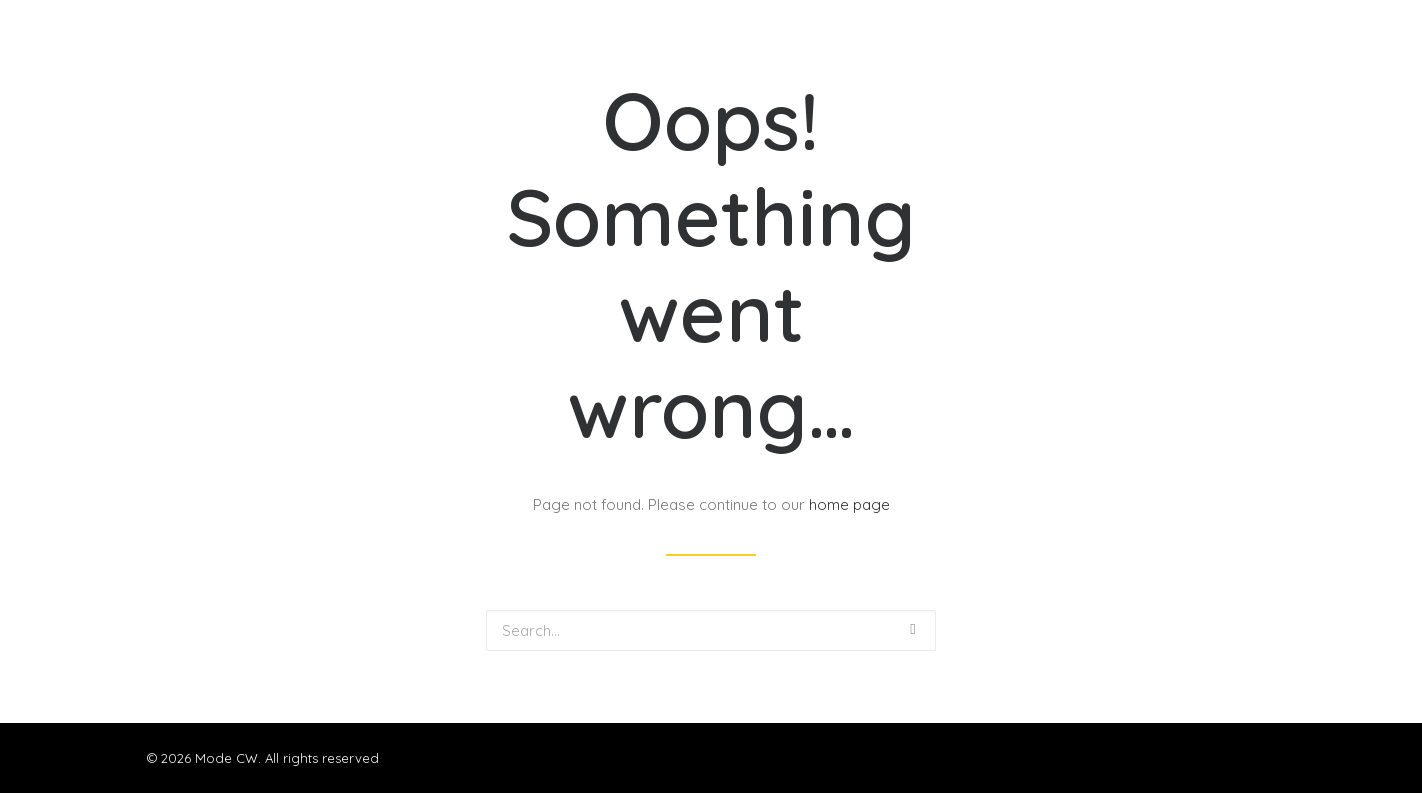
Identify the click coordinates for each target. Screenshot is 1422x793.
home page (849, 504)
